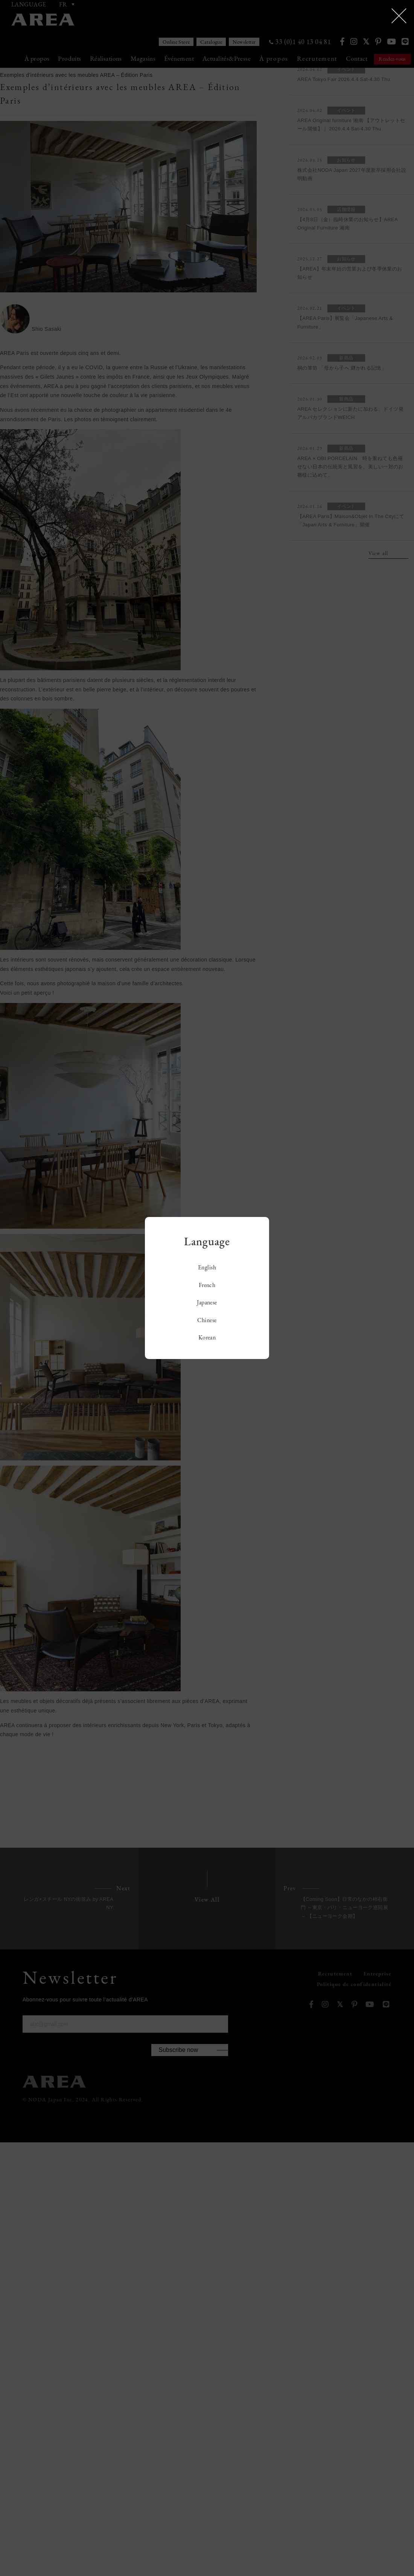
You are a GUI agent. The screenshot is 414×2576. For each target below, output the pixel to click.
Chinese (206, 1320)
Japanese (207, 1302)
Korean (207, 1337)
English (207, 1267)
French (207, 1285)
